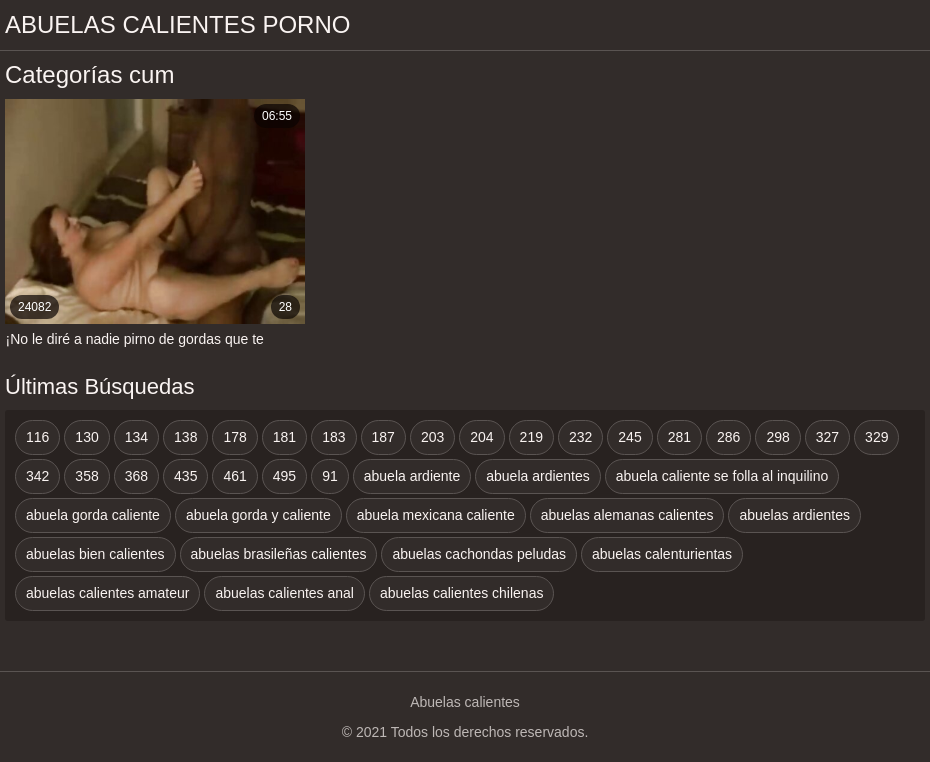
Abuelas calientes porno (177, 24)
